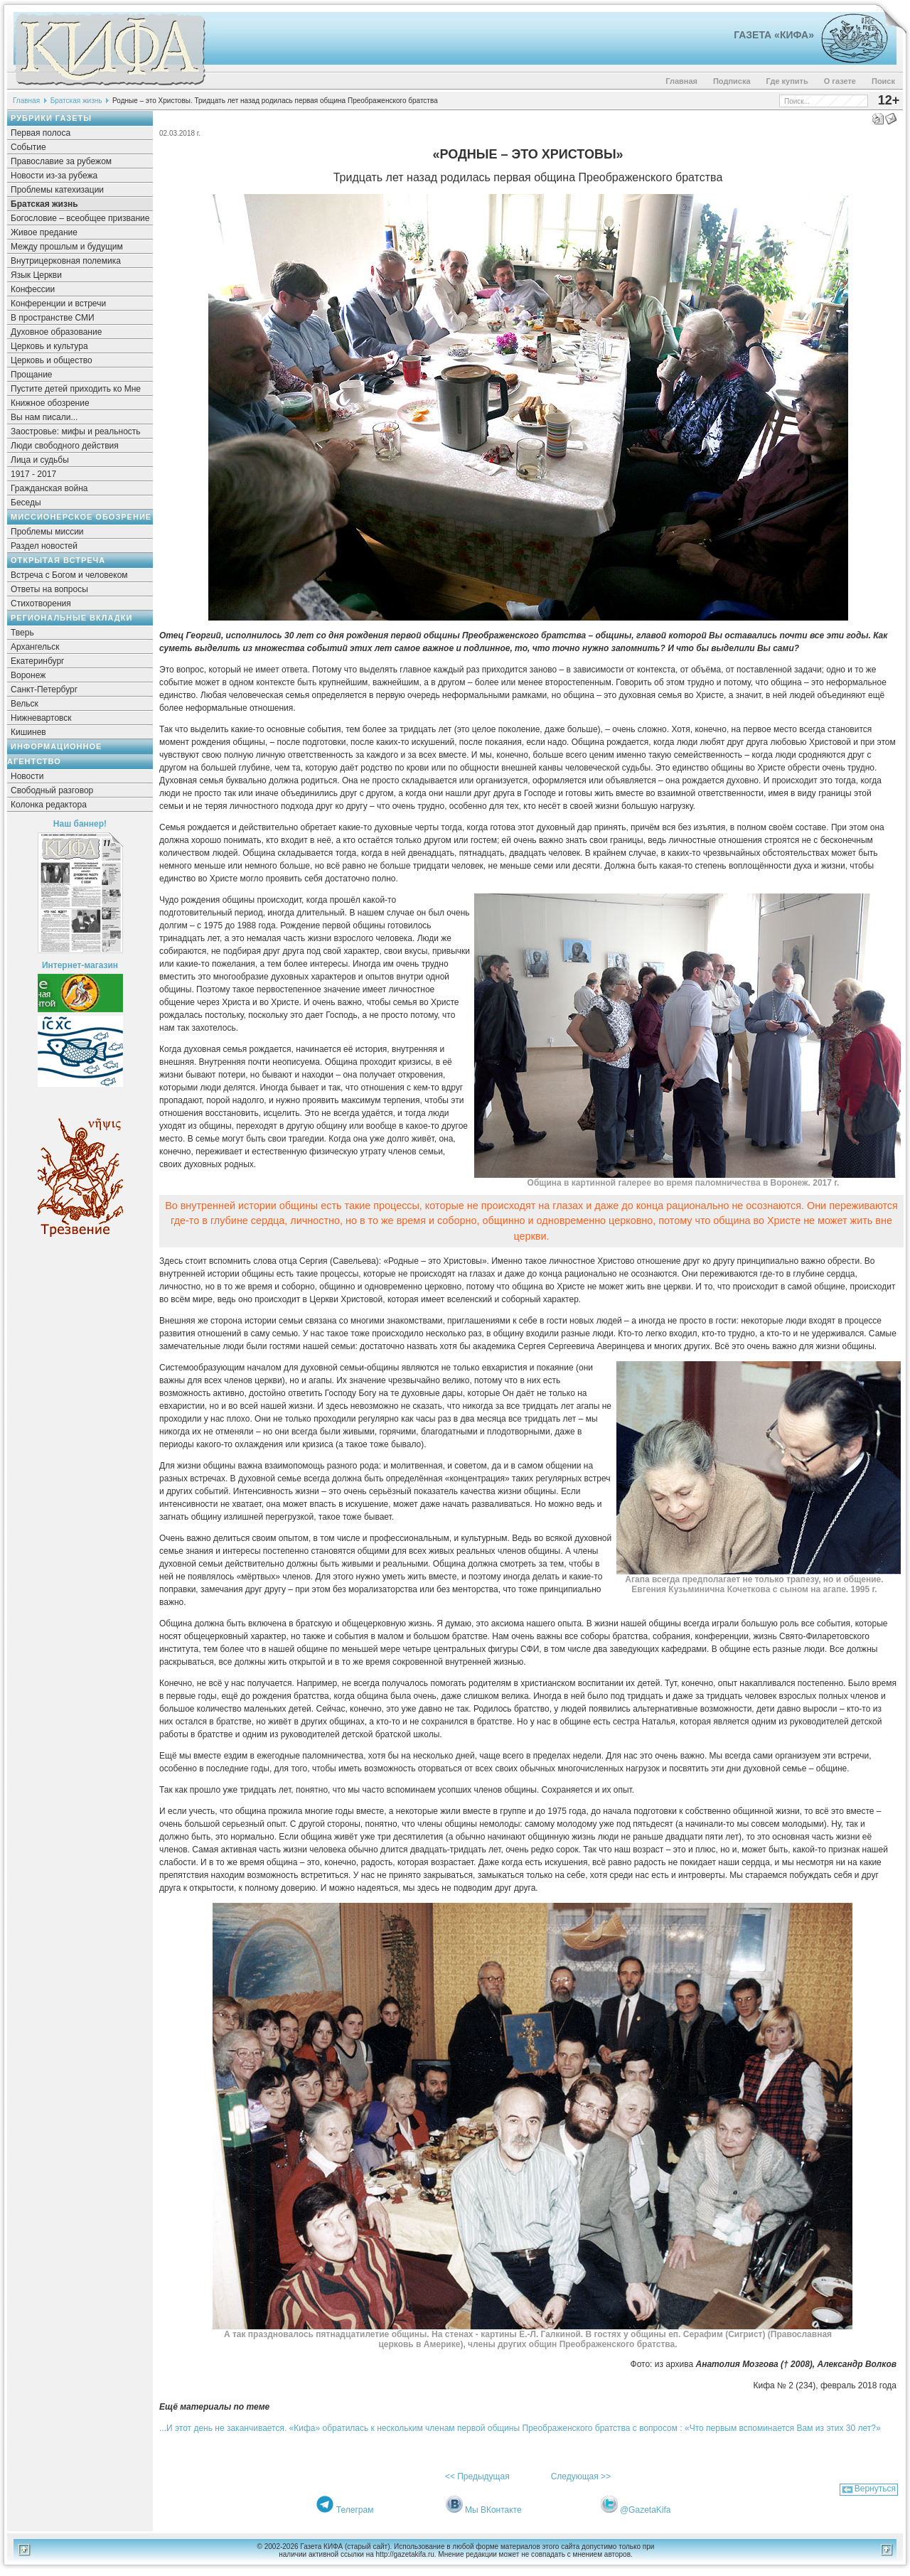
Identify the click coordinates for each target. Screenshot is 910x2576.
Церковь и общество (51, 360)
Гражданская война (49, 488)
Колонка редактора (49, 805)
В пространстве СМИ (53, 318)
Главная (681, 81)
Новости (27, 776)
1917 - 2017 (33, 474)
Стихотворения (41, 603)
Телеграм (355, 2510)
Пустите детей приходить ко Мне (76, 389)
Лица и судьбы (40, 460)
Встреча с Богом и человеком (69, 575)
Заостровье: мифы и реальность (76, 431)
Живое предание (44, 232)
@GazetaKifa (645, 2510)
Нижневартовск (41, 718)
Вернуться (875, 2489)
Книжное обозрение (50, 403)
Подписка (732, 81)
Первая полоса (40, 133)
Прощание (32, 375)
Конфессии (33, 289)
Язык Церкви (36, 275)
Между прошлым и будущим (67, 247)
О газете (840, 81)
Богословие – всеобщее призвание (80, 218)
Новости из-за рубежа (54, 176)
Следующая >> (581, 2476)
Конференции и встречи (58, 303)
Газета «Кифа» (774, 35)
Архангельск (35, 647)
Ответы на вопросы (49, 589)
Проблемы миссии (47, 532)
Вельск (24, 704)
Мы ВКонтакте (493, 2510)
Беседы (26, 503)
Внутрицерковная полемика (66, 261)
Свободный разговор (52, 790)
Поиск (883, 81)
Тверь (22, 633)
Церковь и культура (49, 346)
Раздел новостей (44, 546)
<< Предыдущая (477, 2476)
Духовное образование (56, 332)
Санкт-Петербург (44, 689)
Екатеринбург (38, 661)
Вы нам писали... (44, 417)
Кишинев (28, 732)
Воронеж (28, 675)
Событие (28, 147)
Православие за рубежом (61, 161)
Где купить (787, 81)
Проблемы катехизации (57, 190)
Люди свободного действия (65, 446)
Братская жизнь (76, 100)
